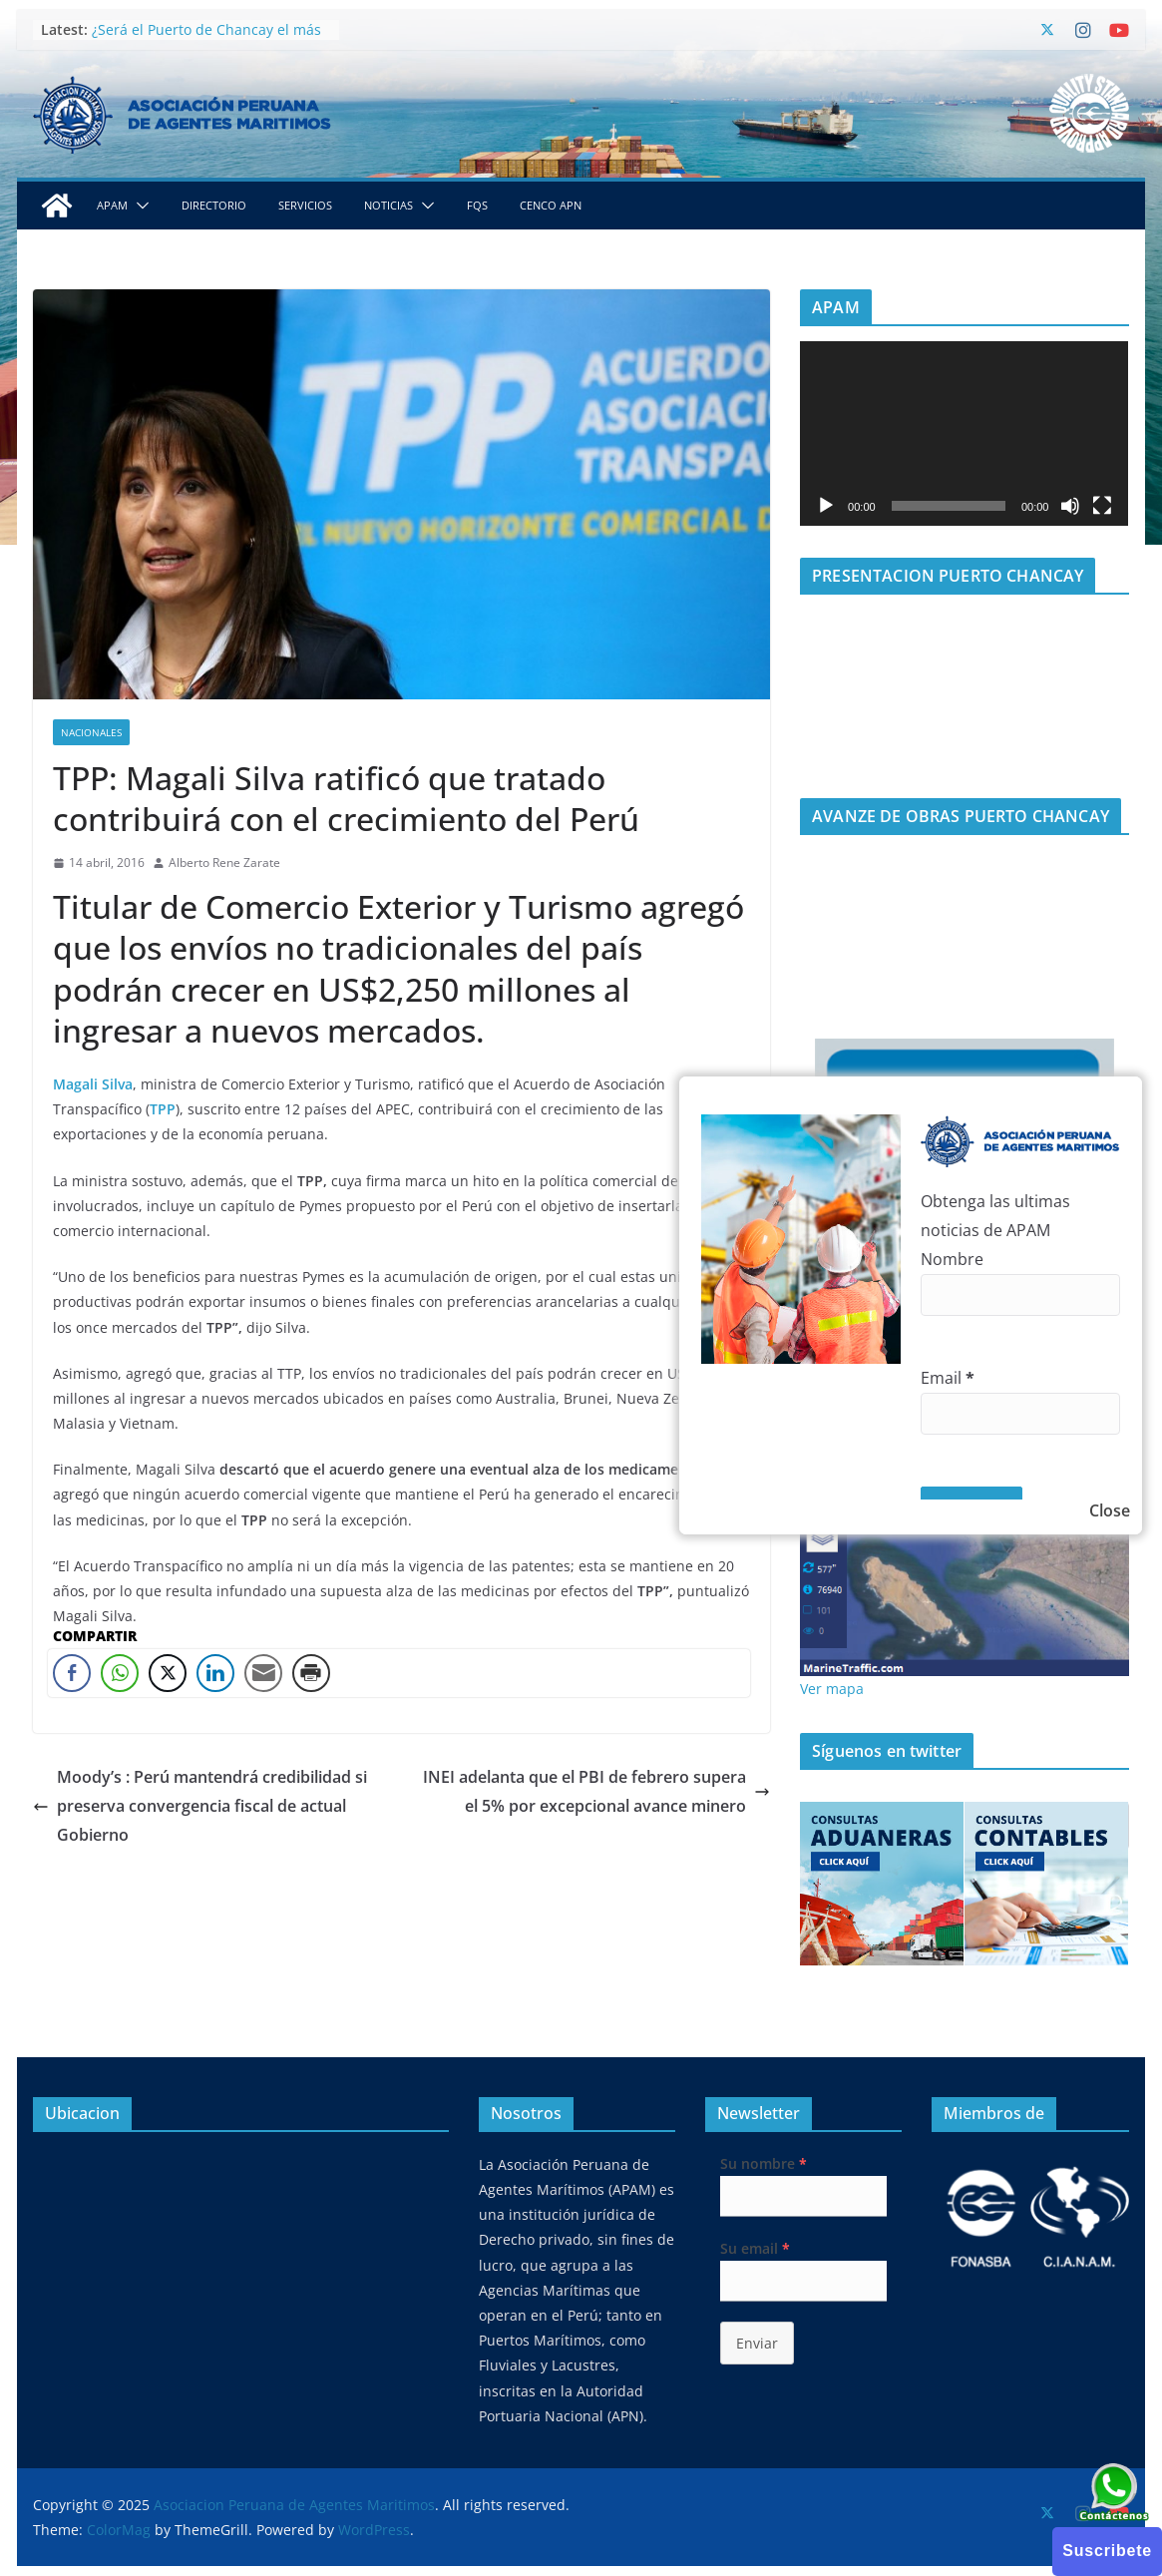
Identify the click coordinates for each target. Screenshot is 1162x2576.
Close (1109, 1510)
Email (947, 1378)
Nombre (952, 1259)
